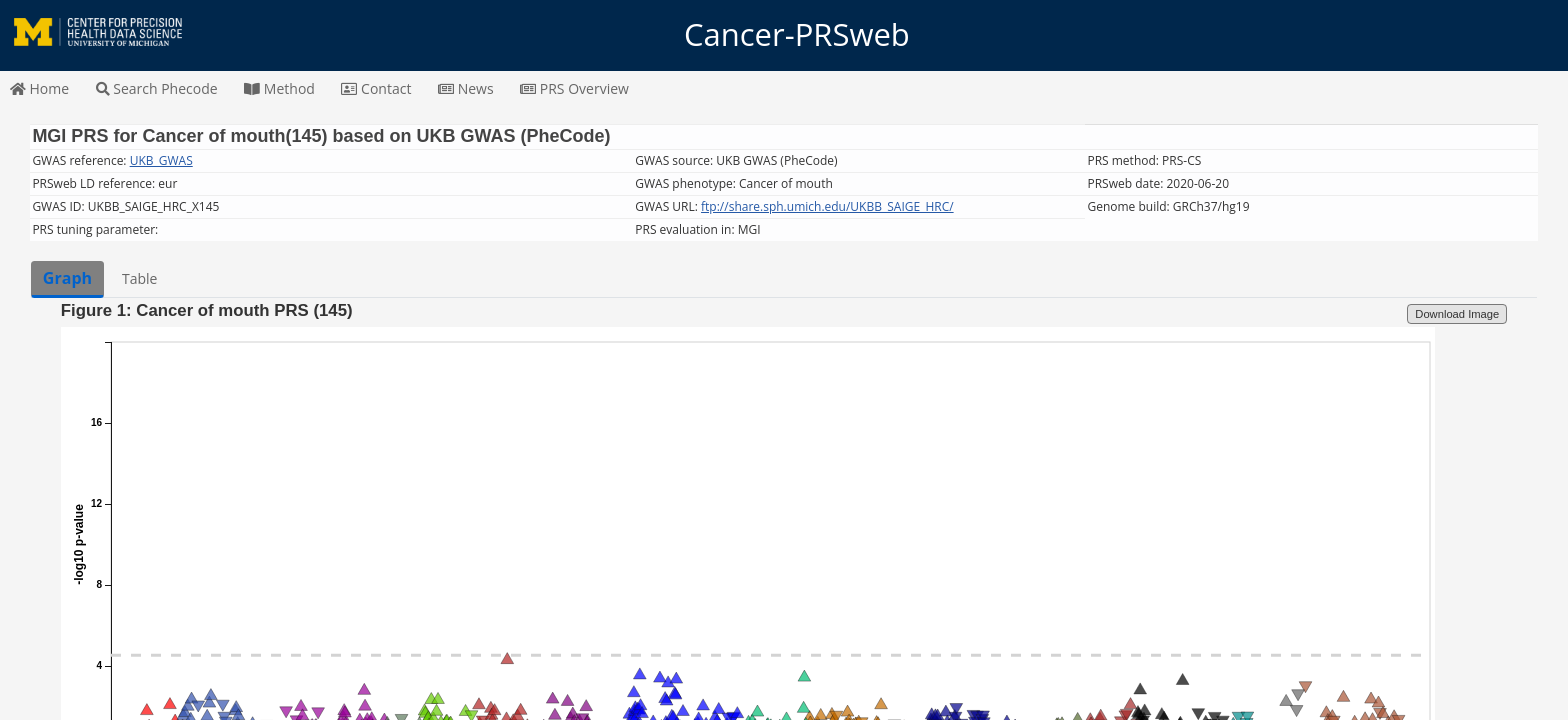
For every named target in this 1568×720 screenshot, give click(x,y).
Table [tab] (139, 278)
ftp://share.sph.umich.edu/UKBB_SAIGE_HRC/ (827, 206)
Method (279, 88)
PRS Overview (574, 88)
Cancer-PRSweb (784, 35)
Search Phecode (157, 88)
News (466, 88)
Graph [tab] (67, 278)
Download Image (1457, 314)
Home (39, 88)
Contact (376, 88)
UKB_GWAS (161, 160)
